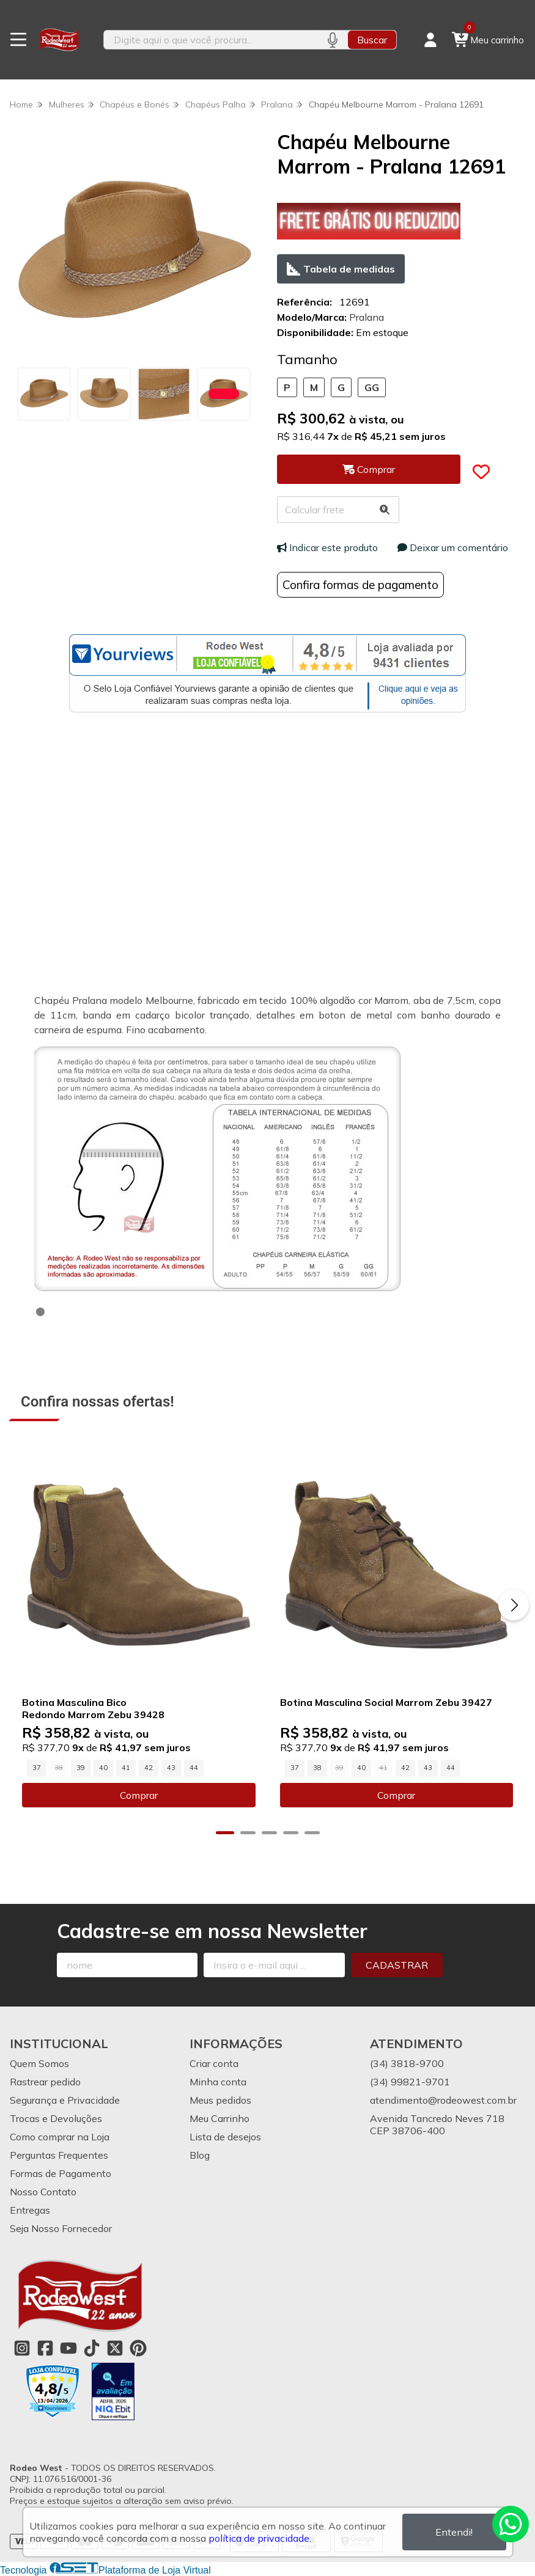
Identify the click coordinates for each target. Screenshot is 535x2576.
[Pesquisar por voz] (332, 40)
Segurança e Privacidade (65, 2100)
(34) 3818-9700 (407, 2063)
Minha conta (218, 2082)
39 (80, 1777)
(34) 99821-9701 (410, 2082)
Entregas (30, 2210)
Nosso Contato (43, 2192)
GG (371, 387)
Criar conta (214, 2063)
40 (103, 1777)
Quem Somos (39, 2063)
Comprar (139, 1805)
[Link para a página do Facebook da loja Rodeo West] (45, 2348)
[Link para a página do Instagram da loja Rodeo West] (22, 2348)
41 (126, 1777)
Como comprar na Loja (59, 2137)
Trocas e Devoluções (56, 2118)
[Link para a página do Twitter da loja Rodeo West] (115, 2348)
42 (148, 1777)
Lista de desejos (225, 2137)
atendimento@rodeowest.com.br (443, 2100)
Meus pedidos (220, 2100)
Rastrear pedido (45, 2082)
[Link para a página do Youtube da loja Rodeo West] (68, 2348)
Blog (200, 2155)
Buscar (372, 40)
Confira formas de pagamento (360, 584)
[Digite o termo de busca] (210, 40)
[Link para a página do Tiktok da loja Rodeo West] (91, 2348)
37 (36, 1777)
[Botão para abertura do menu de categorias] (18, 40)
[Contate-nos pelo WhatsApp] (510, 2524)
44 (194, 1777)
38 (317, 1777)
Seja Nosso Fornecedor (61, 2228)
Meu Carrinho (219, 2118)
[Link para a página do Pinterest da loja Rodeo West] (138, 2348)
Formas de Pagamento (60, 2173)
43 (171, 1777)
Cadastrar (397, 1965)
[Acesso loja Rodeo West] (430, 40)
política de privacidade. (259, 2538)
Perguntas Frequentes (59, 2155)
